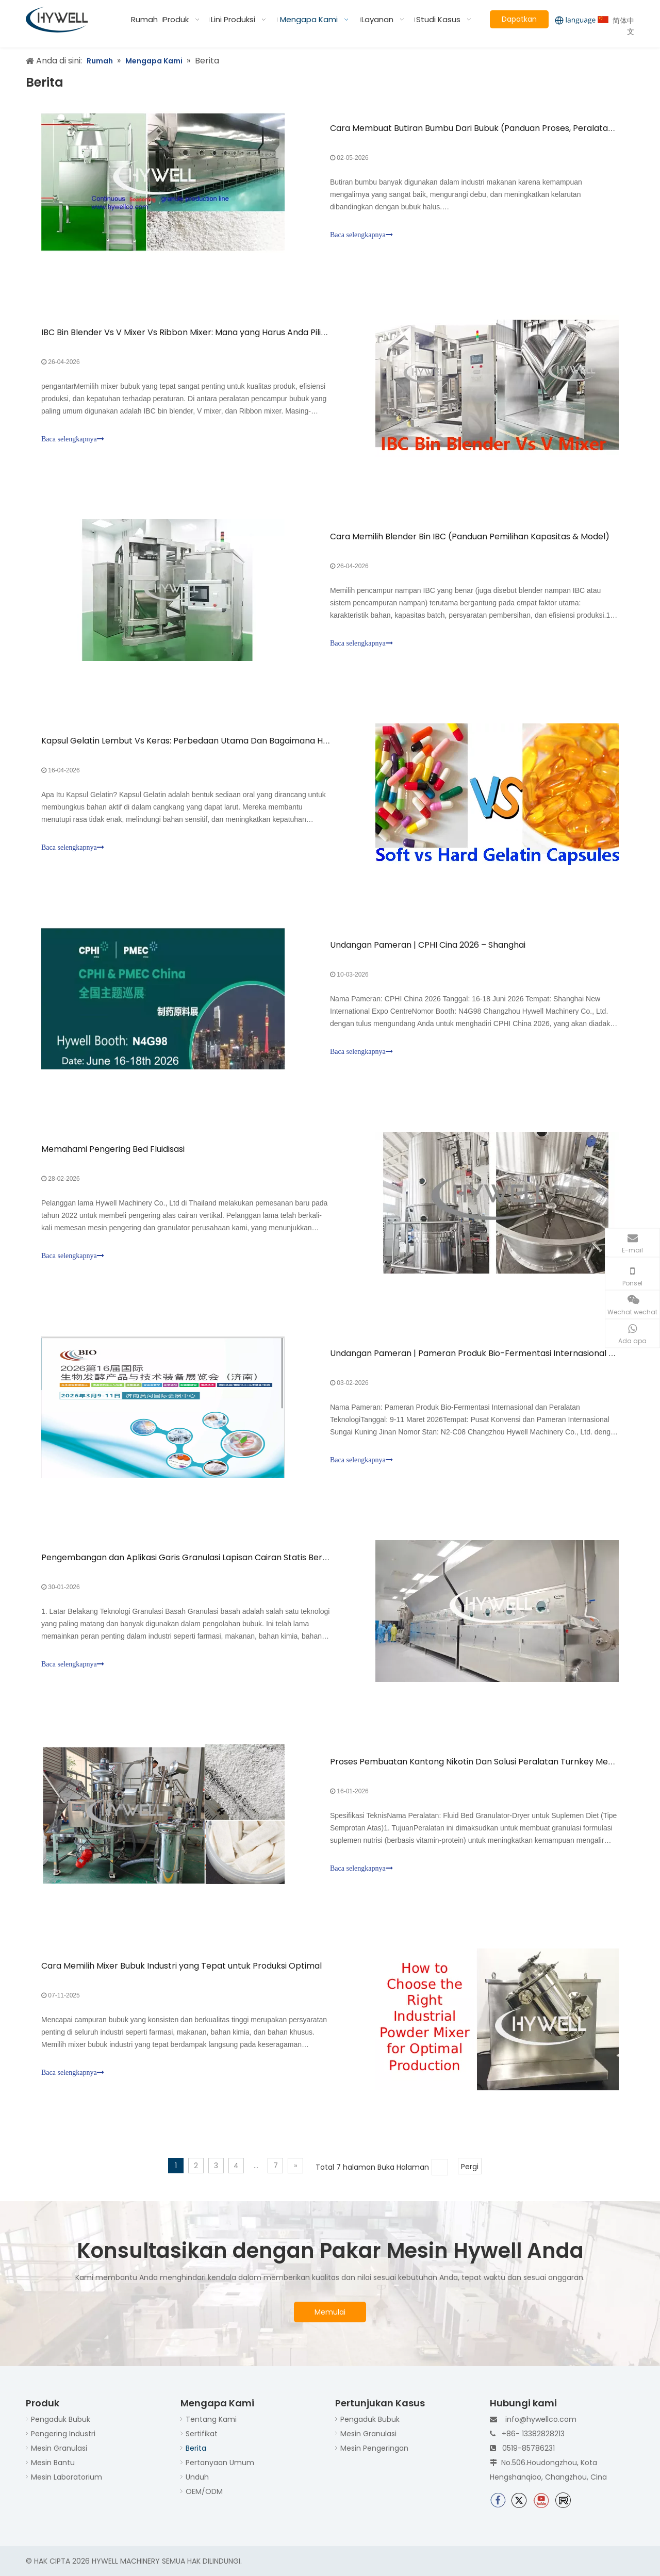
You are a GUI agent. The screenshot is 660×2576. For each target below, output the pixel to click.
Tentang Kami (211, 2419)
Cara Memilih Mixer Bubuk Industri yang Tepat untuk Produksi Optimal (181, 1966)
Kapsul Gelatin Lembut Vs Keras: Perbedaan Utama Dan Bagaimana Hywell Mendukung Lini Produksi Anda (253, 741)
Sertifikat (202, 2434)
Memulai (330, 2312)
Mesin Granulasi (59, 2448)
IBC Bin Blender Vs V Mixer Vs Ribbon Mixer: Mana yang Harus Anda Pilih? (186, 332)
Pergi (469, 2166)
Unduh (197, 2477)
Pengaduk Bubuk (60, 2419)
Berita (196, 2448)
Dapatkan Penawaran (519, 21)
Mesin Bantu (53, 2462)
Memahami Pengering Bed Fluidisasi (113, 1149)
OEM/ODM (204, 2491)
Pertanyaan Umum (220, 2462)
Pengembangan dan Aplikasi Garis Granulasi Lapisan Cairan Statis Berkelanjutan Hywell (217, 1557)
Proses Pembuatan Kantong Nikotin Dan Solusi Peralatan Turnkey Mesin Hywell (488, 1762)
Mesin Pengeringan (374, 2448)
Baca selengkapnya (361, 235)
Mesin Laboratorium (66, 2477)
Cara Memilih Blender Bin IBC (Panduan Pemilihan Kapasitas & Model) (469, 536)
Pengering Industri (63, 2434)
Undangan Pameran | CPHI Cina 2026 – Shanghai (427, 945)
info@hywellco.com (540, 2419)
